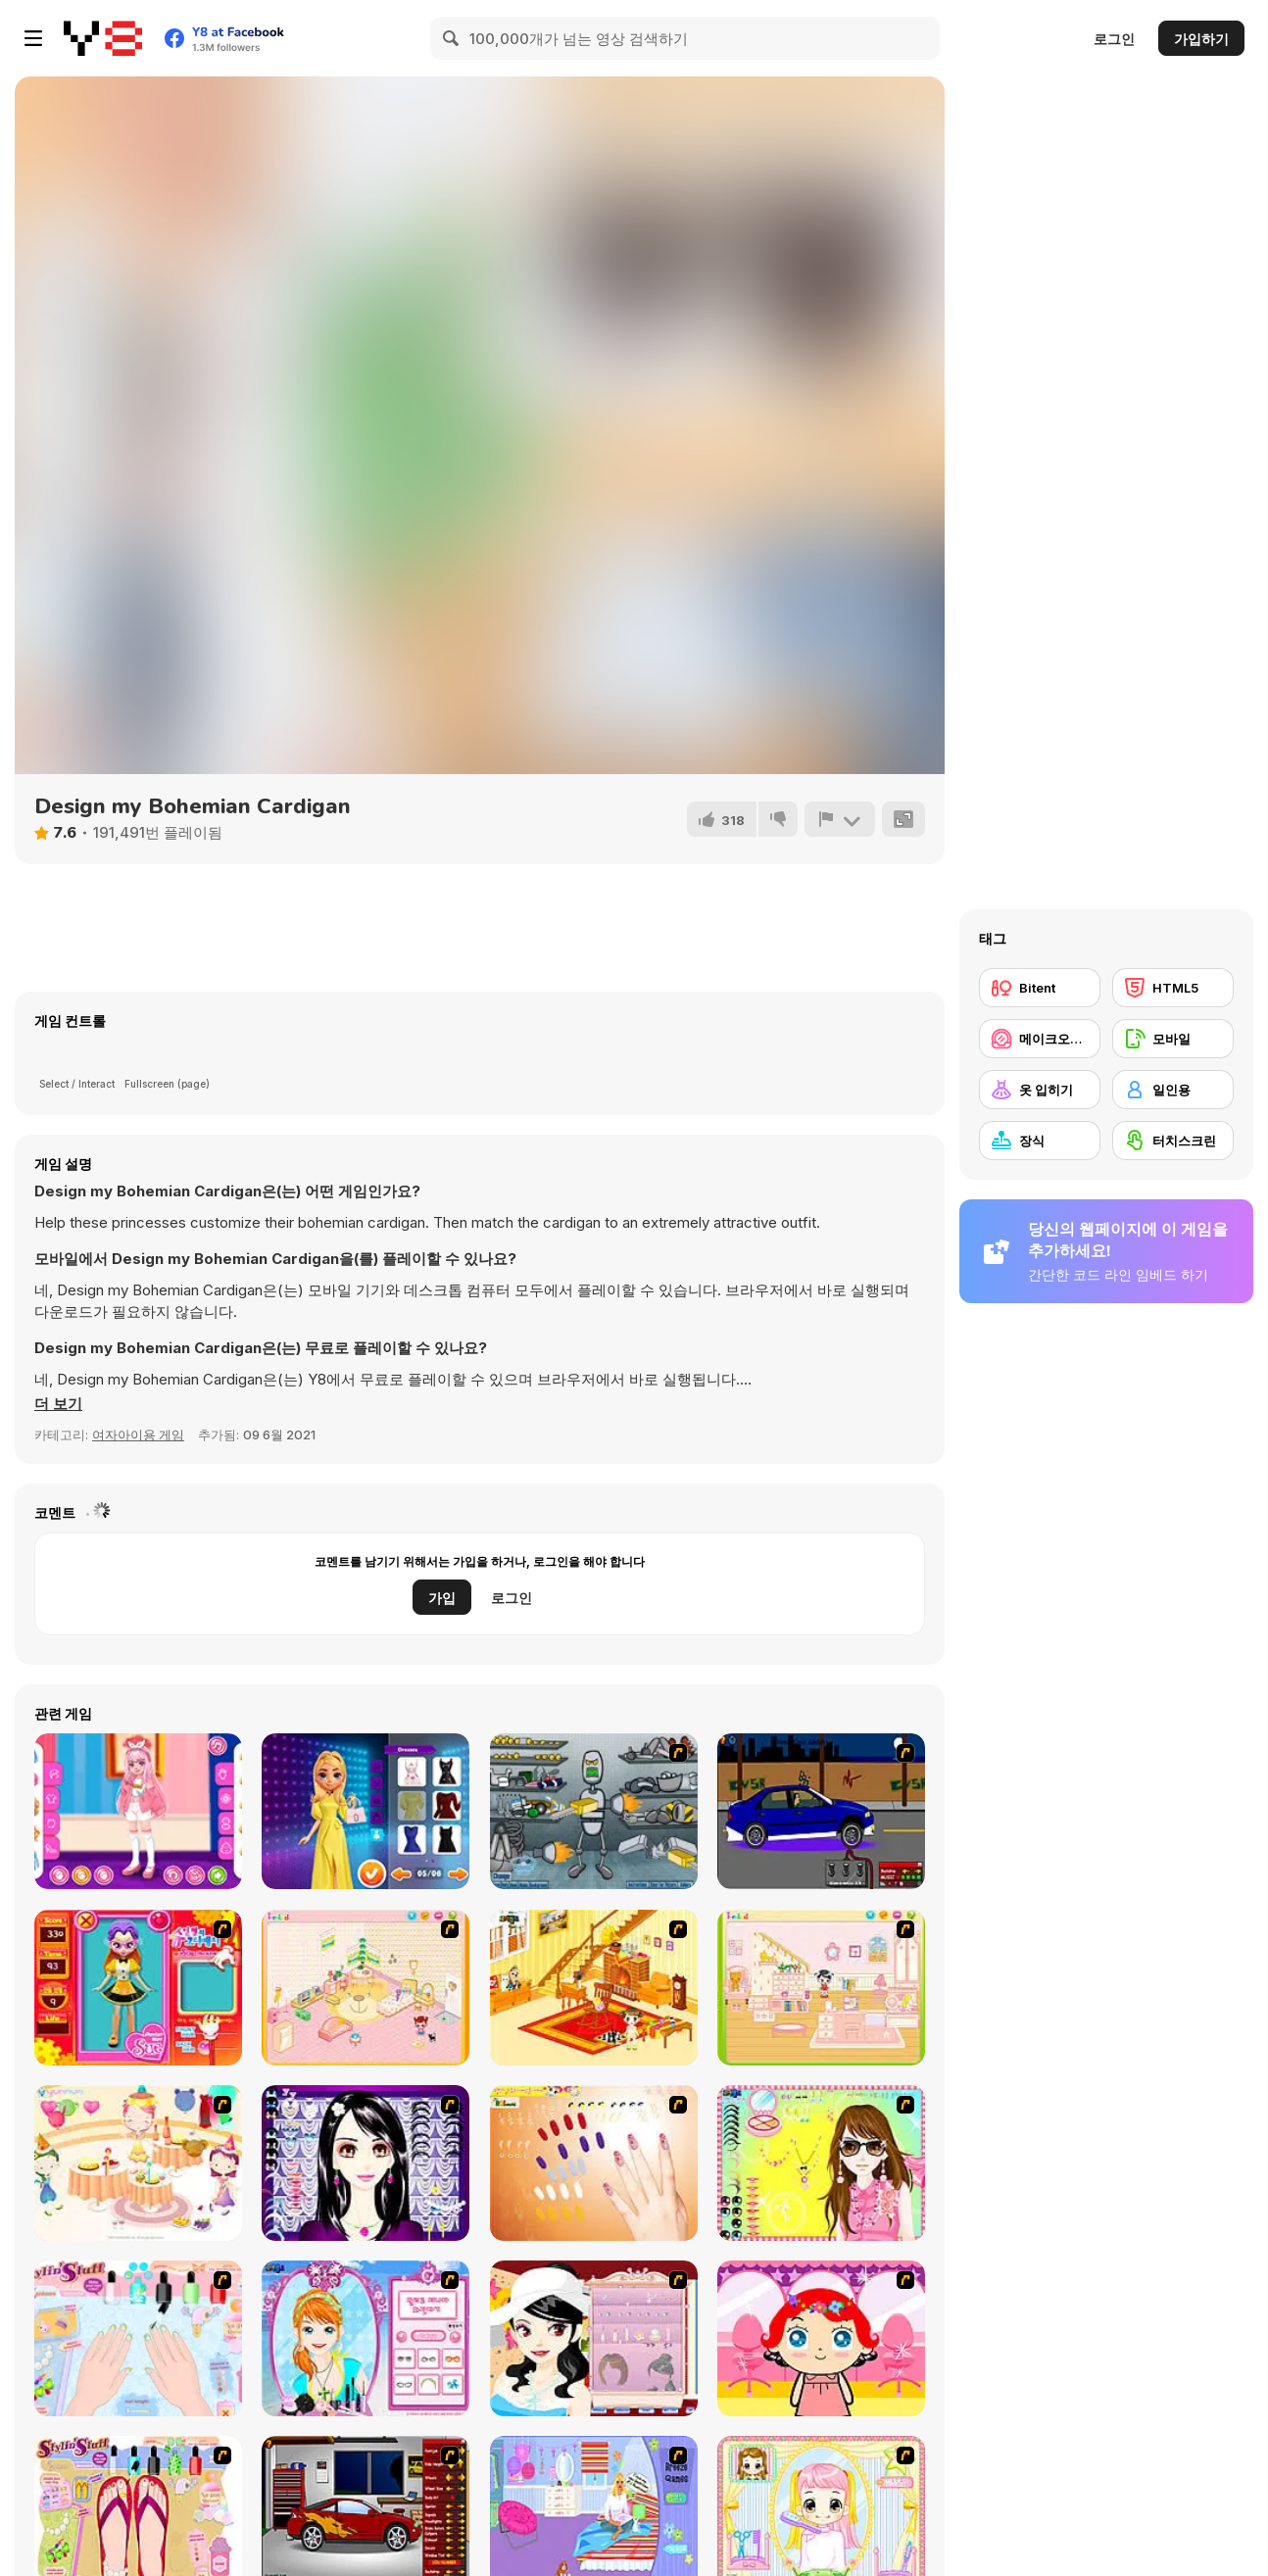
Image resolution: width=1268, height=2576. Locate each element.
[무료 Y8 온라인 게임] (103, 38)
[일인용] (1173, 1089)
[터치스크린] (1173, 1140)
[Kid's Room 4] (365, 1988)
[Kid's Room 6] (821, 1988)
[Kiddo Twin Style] (138, 1811)
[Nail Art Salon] (138, 2338)
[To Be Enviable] (821, 2163)
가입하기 (1201, 38)
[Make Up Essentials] (365, 2163)
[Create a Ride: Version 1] (821, 1811)
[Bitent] (1039, 987)
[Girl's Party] (138, 2163)
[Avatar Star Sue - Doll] (138, 1988)
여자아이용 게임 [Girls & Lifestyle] (138, 1434)
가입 (442, 1597)
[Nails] (594, 2163)
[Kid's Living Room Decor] (594, 1988)
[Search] (451, 38)
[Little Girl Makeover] (821, 2338)
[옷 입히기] (1039, 1089)
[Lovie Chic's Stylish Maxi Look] (365, 1811)
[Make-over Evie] (365, 2338)
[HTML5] (1173, 987)
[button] (58, 1404)
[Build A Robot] (594, 1811)
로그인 (1114, 38)
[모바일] (1173, 1038)
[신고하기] (840, 819)
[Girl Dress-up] (594, 2338)
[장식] (1039, 1140)
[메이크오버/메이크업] (1039, 1038)
